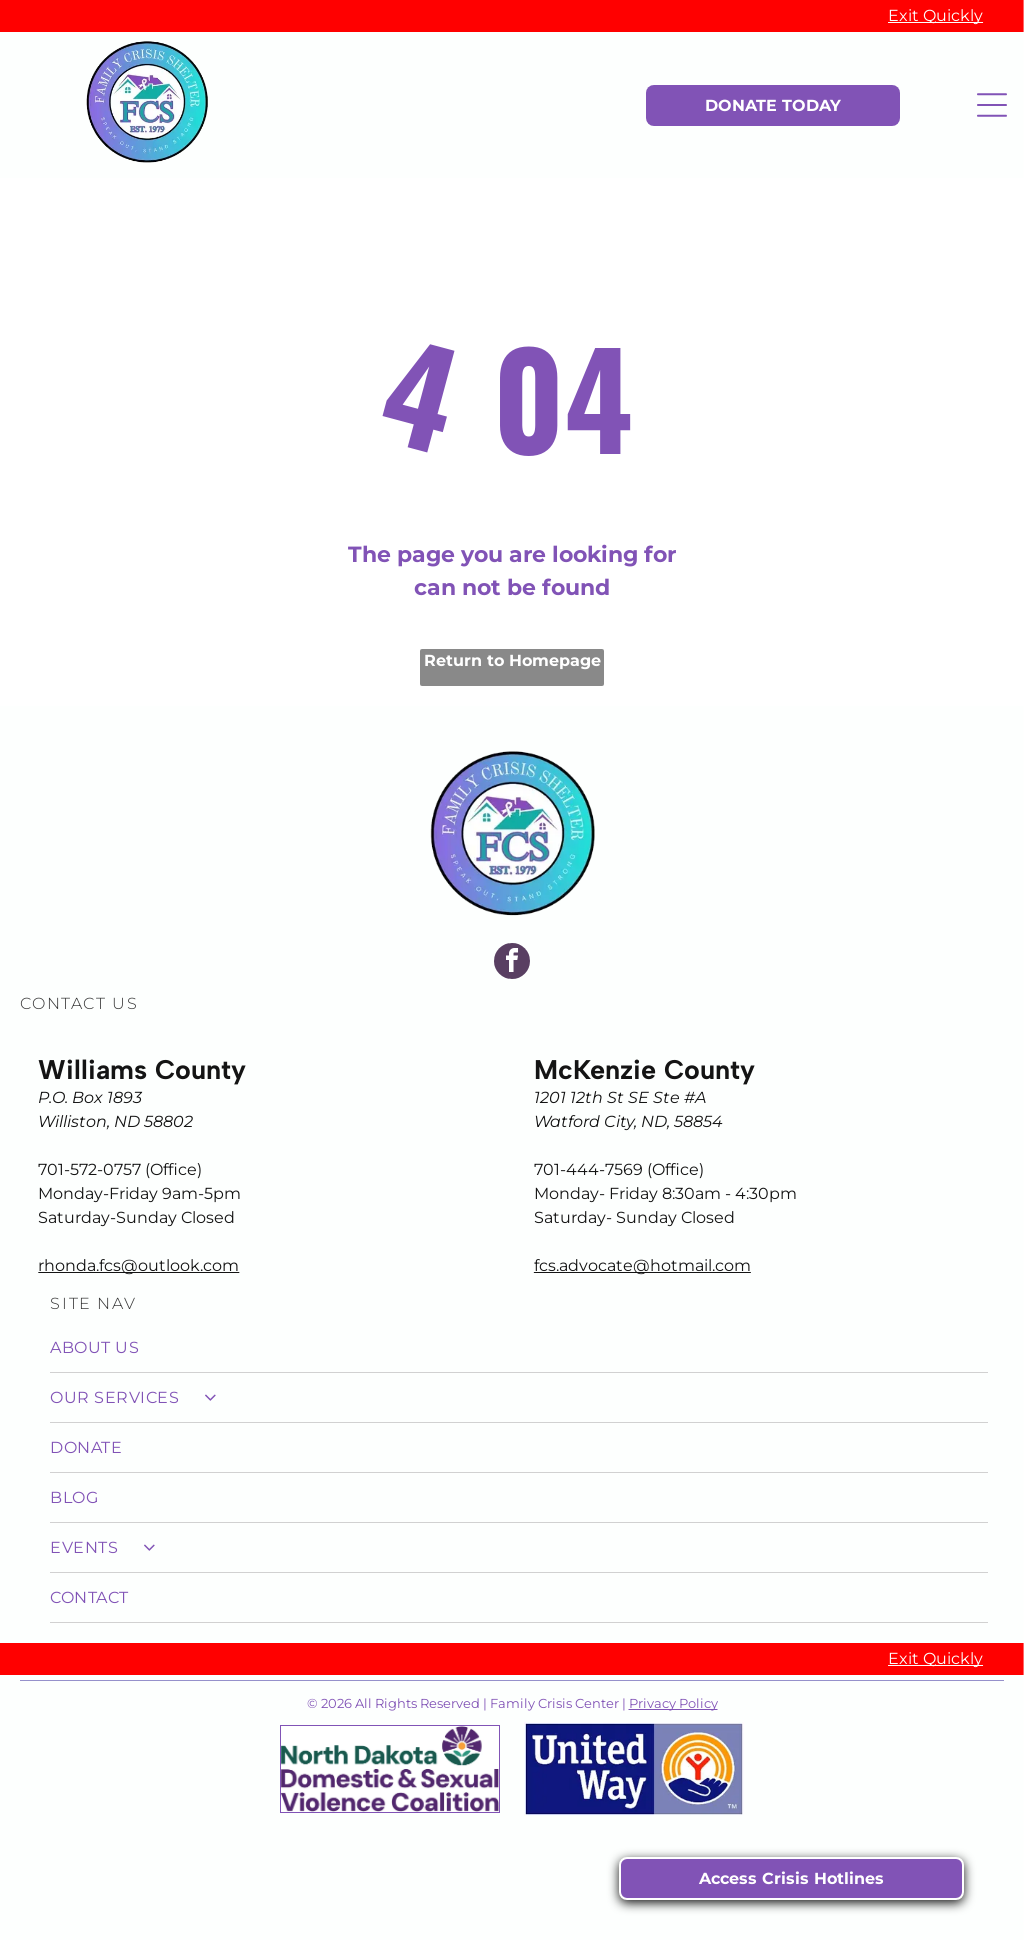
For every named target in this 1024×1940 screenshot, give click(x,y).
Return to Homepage (512, 660)
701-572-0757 (89, 1169)
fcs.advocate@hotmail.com (642, 1265)
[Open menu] (992, 105)
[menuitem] (518, 1348)
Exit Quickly (935, 15)
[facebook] (512, 963)
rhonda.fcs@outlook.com (138, 1265)
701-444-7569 (588, 1169)
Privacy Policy (673, 1703)
